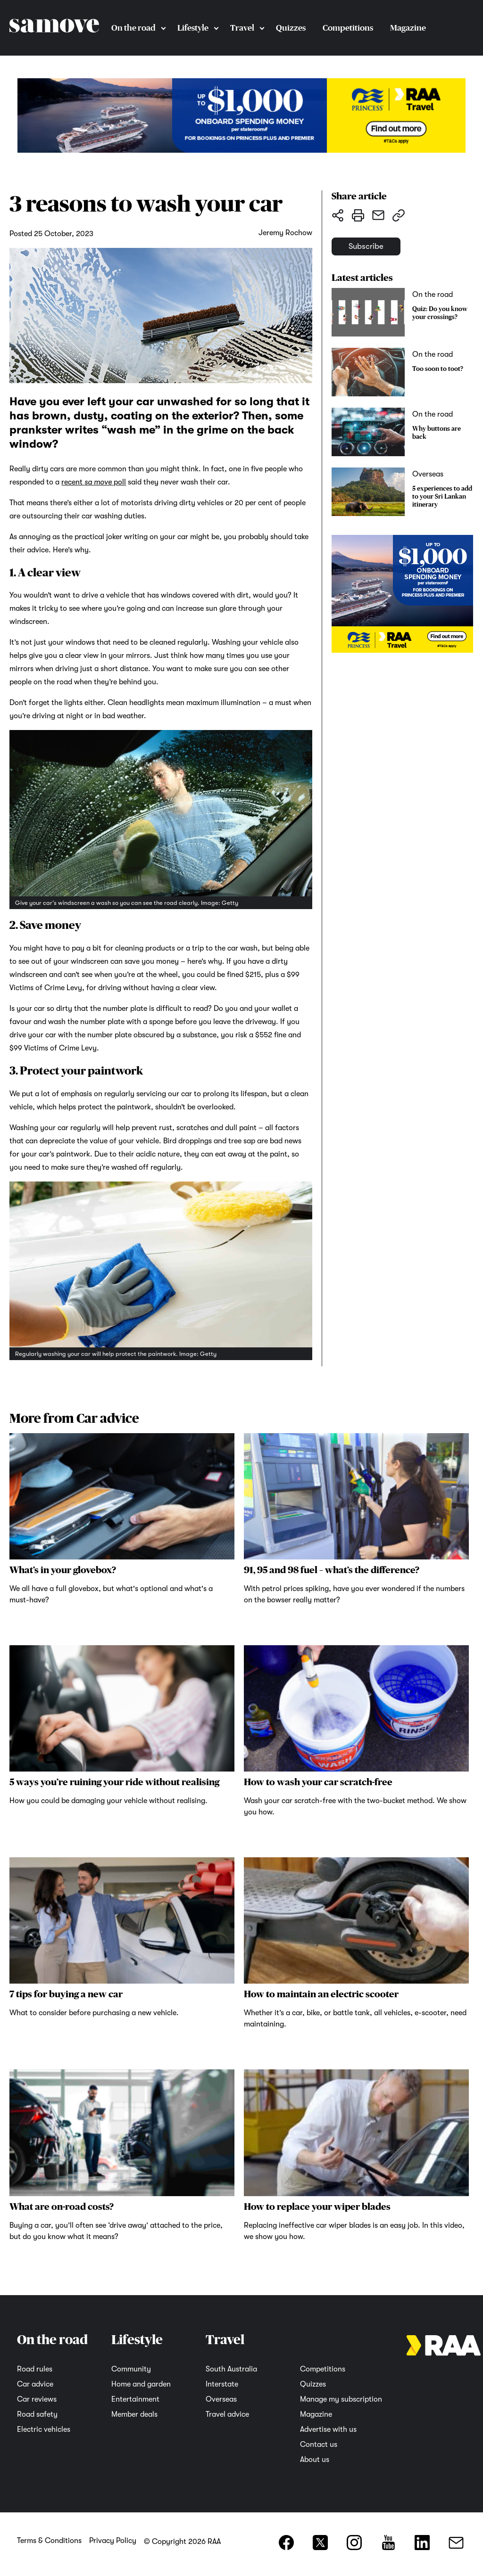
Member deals (134, 2414)
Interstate (222, 2384)
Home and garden (141, 2384)
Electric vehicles (43, 2429)
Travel (242, 28)
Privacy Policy (112, 2540)
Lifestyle (192, 28)
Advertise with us (328, 2429)
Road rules (34, 2369)
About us (314, 2459)
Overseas (221, 2399)
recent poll (93, 482)
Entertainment (135, 2399)
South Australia (231, 2369)
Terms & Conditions (49, 2540)
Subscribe (377, 250)
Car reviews (37, 2399)
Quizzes (291, 28)
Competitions (348, 28)
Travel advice (227, 2414)
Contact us (318, 2444)
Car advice (35, 2384)
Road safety (37, 2414)
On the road (133, 28)
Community (131, 2369)
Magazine (408, 28)
